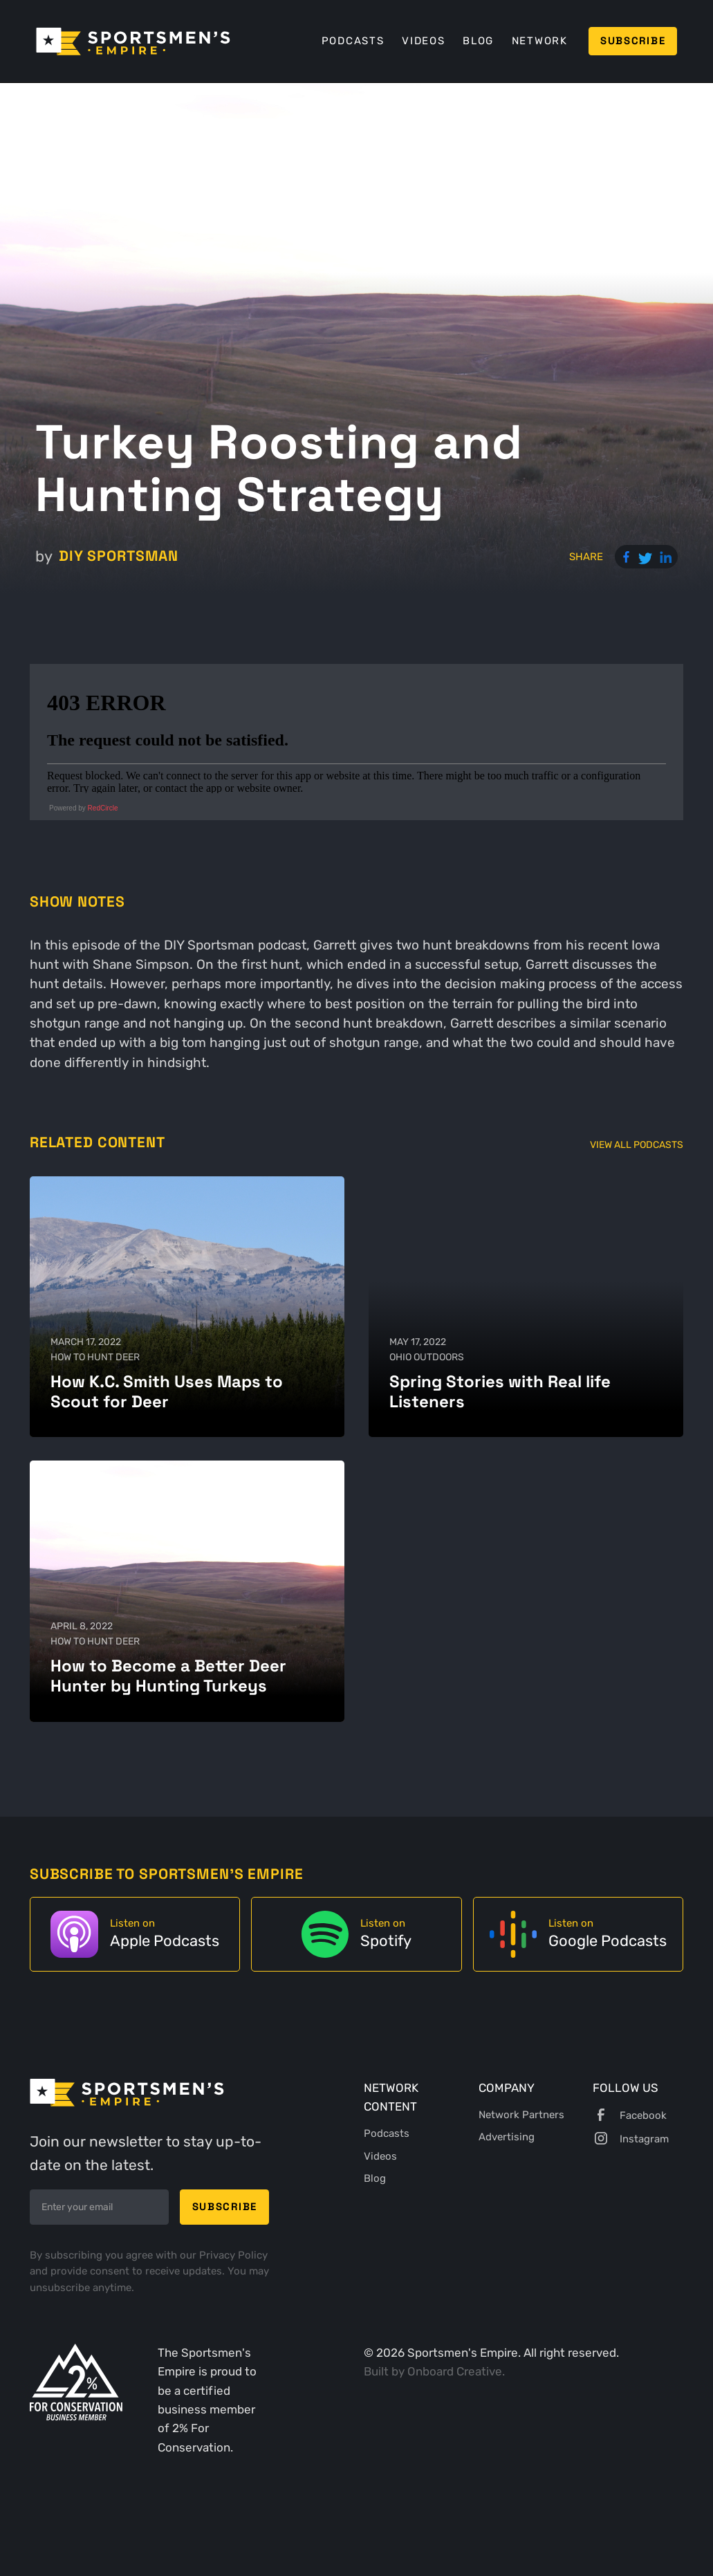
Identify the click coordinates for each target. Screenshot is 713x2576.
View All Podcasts (636, 1144)
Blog (478, 41)
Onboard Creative (454, 2371)
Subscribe (632, 41)
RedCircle (103, 808)
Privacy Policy (233, 2255)
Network (540, 41)
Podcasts (353, 41)
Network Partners (521, 2115)
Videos (423, 41)
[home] (133, 41)
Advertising (507, 2137)
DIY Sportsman (118, 555)
